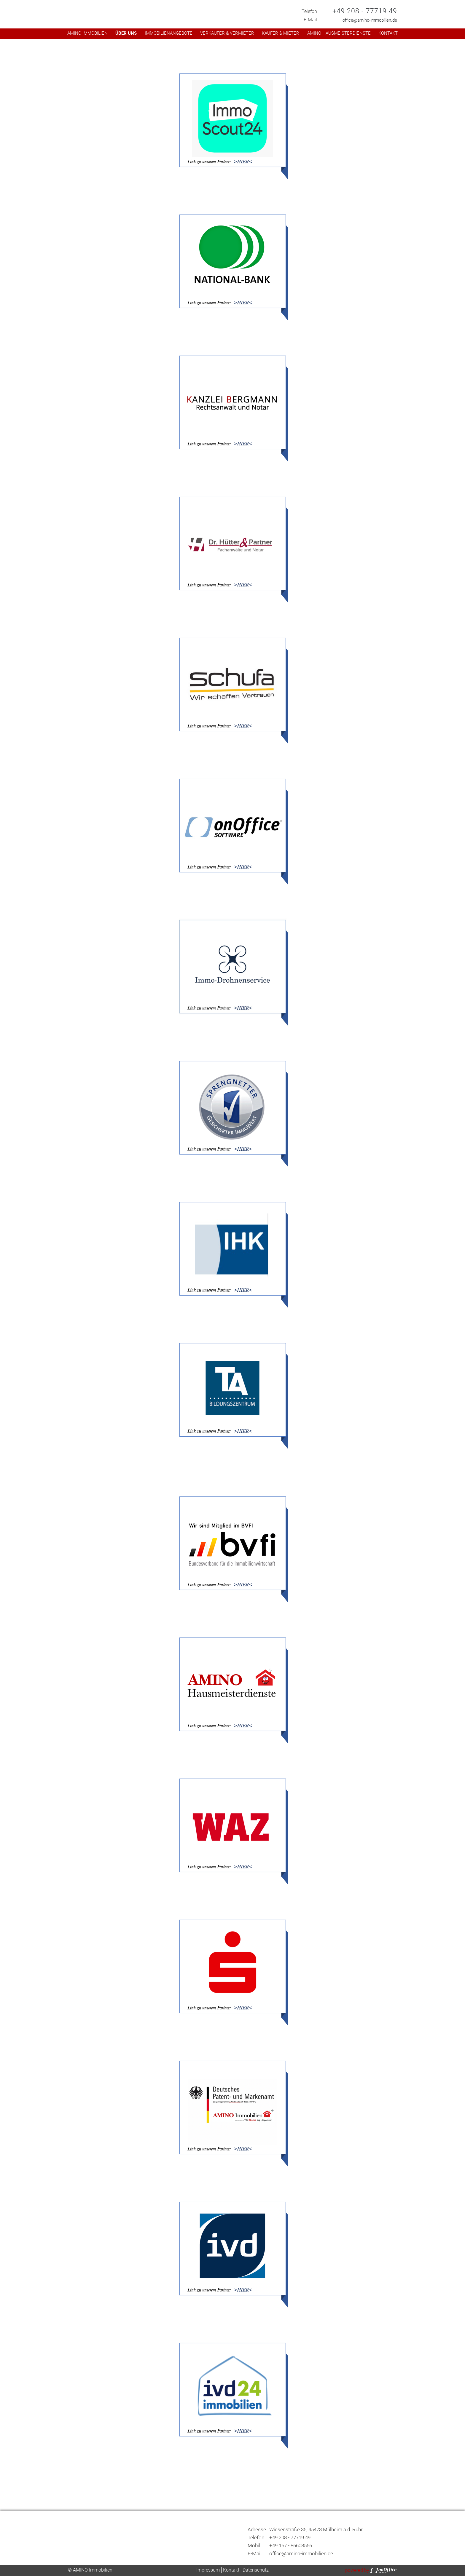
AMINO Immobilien (87, 33)
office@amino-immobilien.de (370, 20)
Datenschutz (256, 2570)
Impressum (208, 2570)
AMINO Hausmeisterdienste (339, 33)
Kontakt (388, 33)
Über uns (126, 33)
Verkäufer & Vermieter (227, 33)
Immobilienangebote (168, 33)
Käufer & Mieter (280, 33)
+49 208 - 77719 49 (364, 11)
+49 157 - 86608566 (290, 2545)
